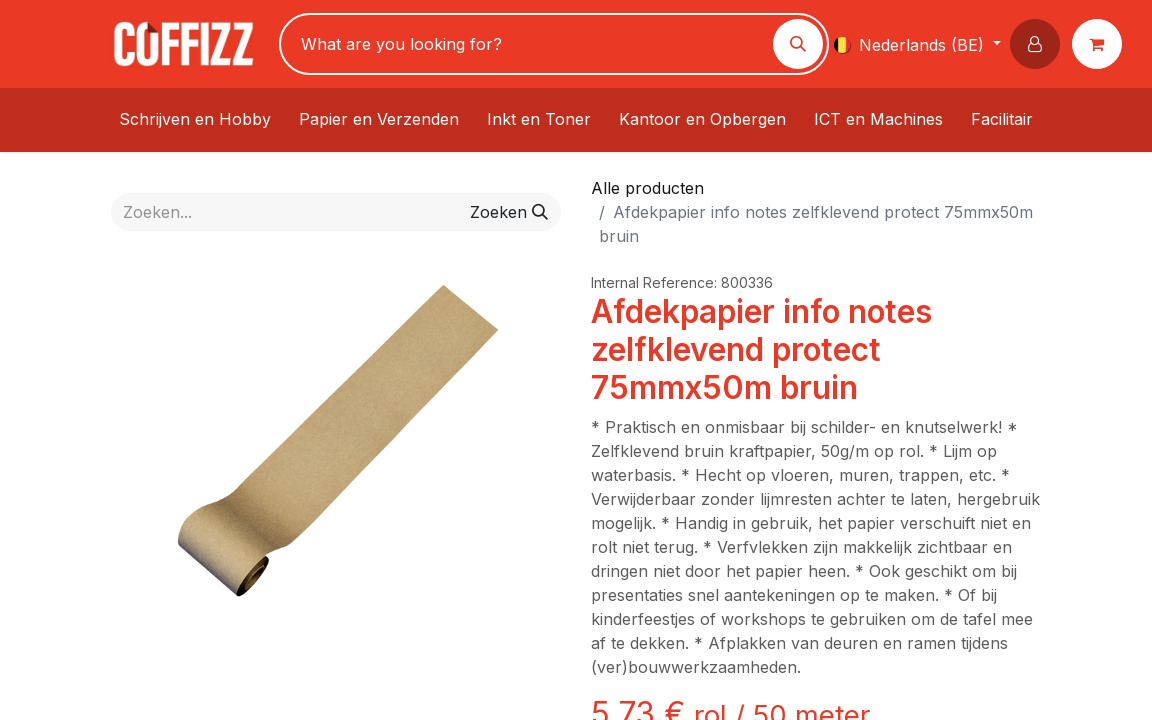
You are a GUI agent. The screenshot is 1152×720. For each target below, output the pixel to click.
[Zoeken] (798, 44)
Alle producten (647, 188)
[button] (1039, 44)
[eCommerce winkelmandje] (1101, 44)
